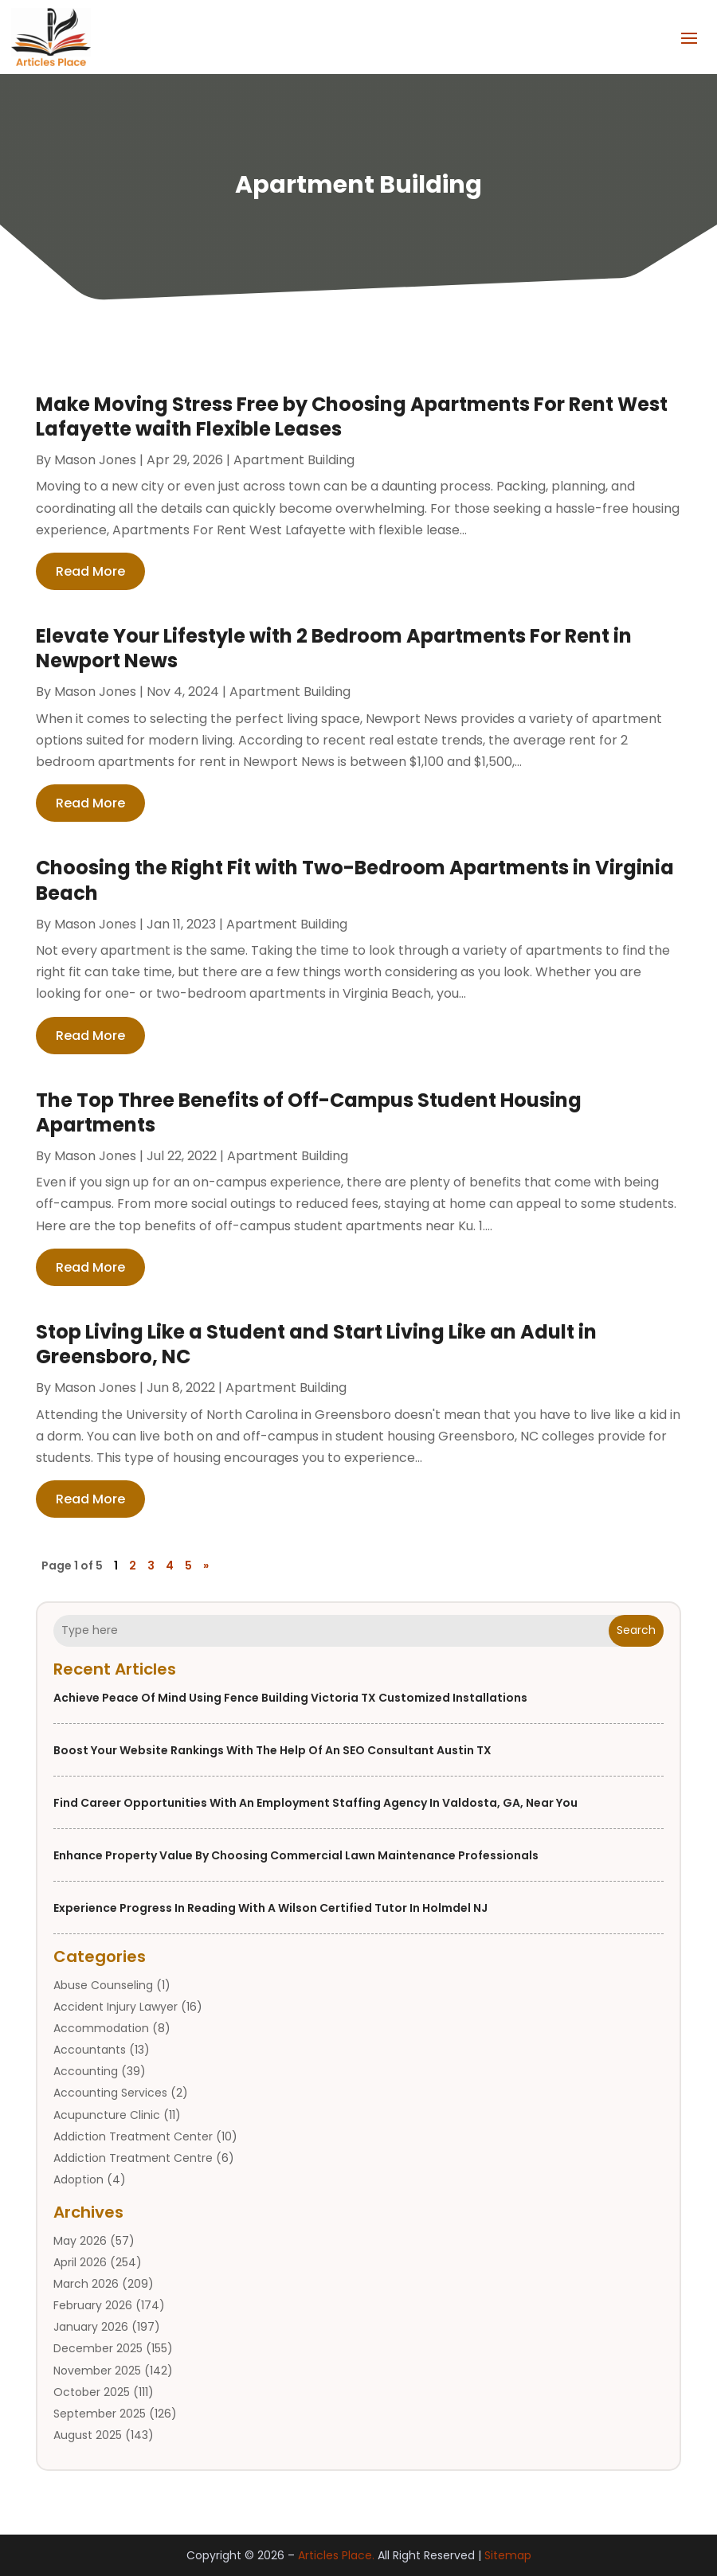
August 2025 (87, 2435)
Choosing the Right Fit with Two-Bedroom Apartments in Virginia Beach (355, 879)
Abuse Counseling (103, 1985)
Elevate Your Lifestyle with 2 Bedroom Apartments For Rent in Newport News (334, 648)
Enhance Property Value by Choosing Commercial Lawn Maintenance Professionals (296, 1855)
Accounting (85, 2071)
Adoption (78, 2179)
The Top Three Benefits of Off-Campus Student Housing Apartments (309, 1112)
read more (90, 571)
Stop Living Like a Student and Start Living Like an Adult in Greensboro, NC (316, 1344)
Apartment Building (294, 460)
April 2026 (80, 2262)
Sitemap (507, 2555)
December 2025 (98, 2348)
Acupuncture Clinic (106, 2115)
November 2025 (97, 2371)
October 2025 (91, 2392)
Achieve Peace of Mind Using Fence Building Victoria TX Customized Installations (290, 1698)
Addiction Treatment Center (133, 2136)
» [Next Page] (206, 1565)
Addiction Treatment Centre (133, 2158)
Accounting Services (110, 2093)
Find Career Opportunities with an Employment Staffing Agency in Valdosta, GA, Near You (315, 1803)
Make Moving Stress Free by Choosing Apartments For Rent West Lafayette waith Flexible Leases (352, 416)
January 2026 (90, 2327)
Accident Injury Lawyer (115, 2007)
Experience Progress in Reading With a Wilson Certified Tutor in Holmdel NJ (270, 1908)
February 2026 (92, 2305)
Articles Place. (336, 2555)
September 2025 (99, 2414)
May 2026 (80, 2241)
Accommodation (101, 2028)
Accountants (89, 2050)
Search (636, 1630)
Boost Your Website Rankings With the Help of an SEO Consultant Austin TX (272, 1750)
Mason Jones (95, 460)
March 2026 (86, 2284)
